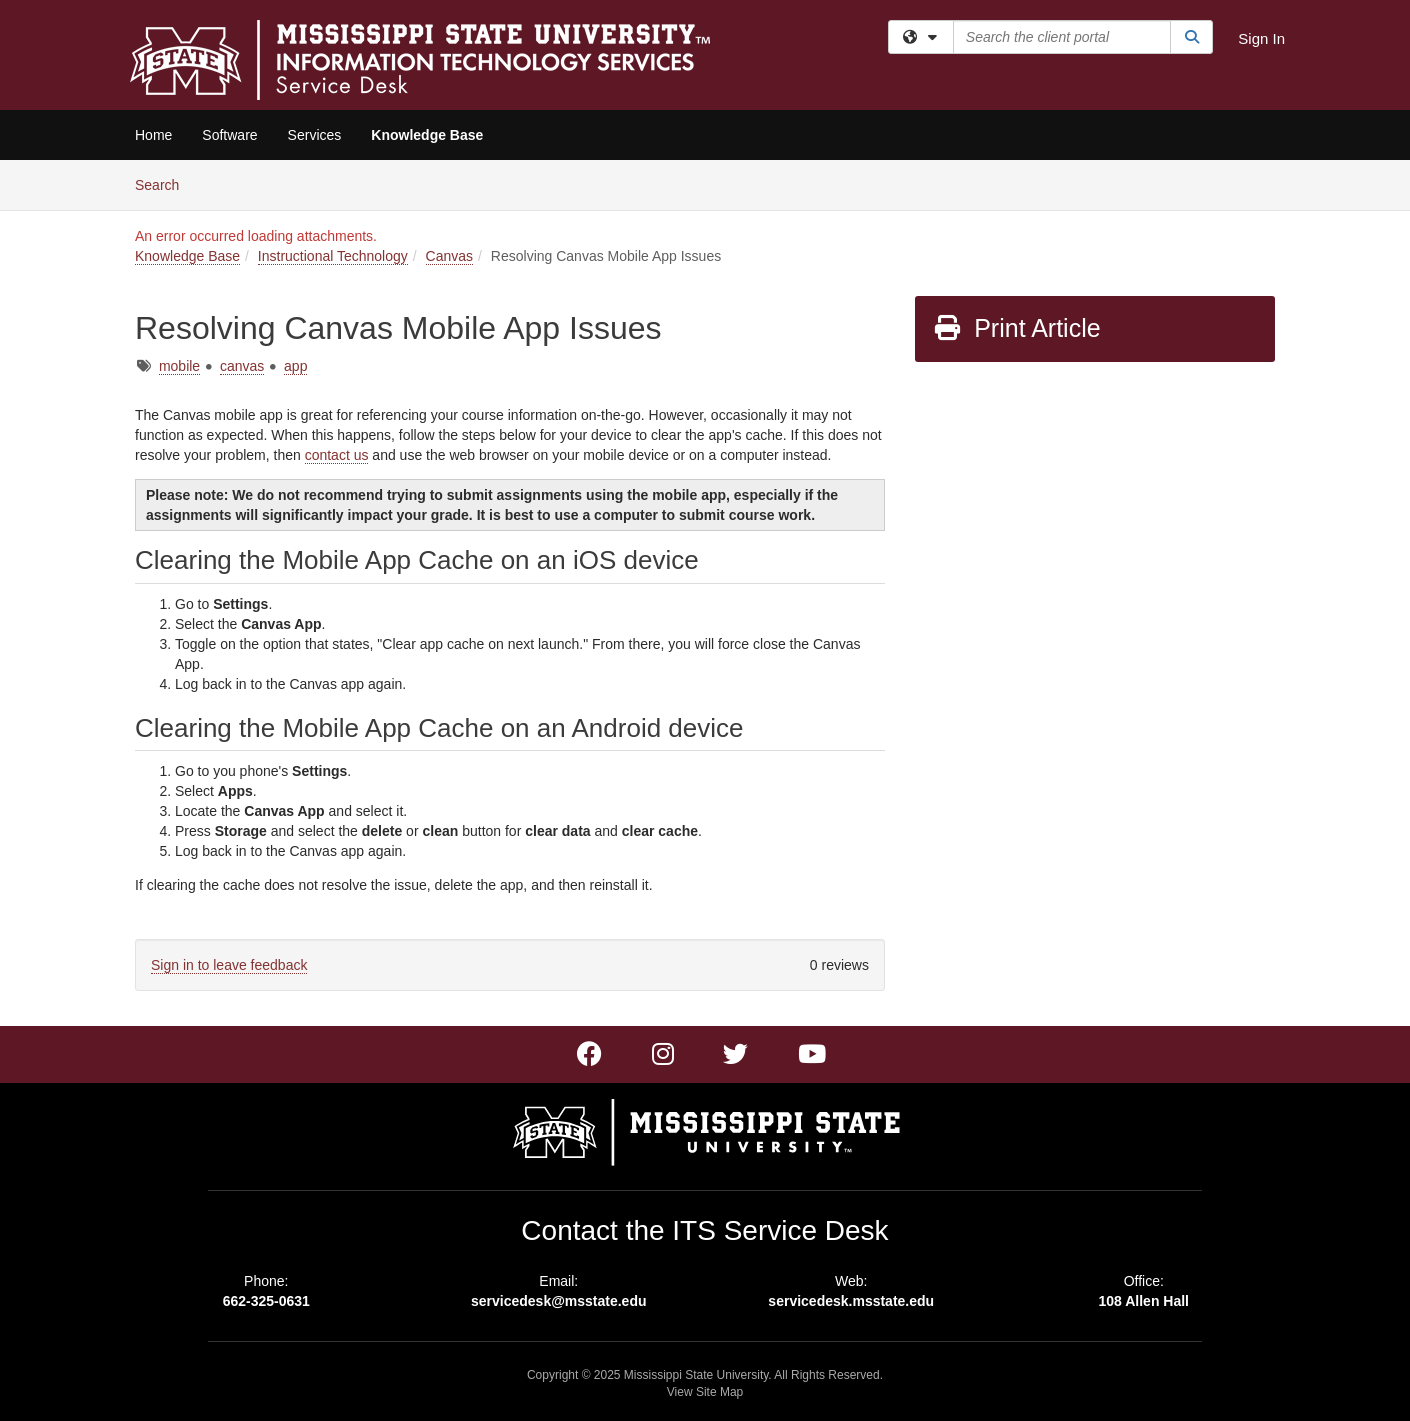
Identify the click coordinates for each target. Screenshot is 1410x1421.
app (295, 366)
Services (315, 135)
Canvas (449, 256)
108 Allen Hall (1143, 1301)
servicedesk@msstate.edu (559, 1301)
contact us (337, 455)
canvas (242, 366)
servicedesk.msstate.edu (851, 1301)
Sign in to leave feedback (229, 965)
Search (164, 183)
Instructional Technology (333, 256)
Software (229, 135)
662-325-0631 (266, 1301)
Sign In (1261, 38)
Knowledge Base (427, 135)
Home (153, 135)
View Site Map (705, 1392)
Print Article (1016, 328)
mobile (179, 366)
